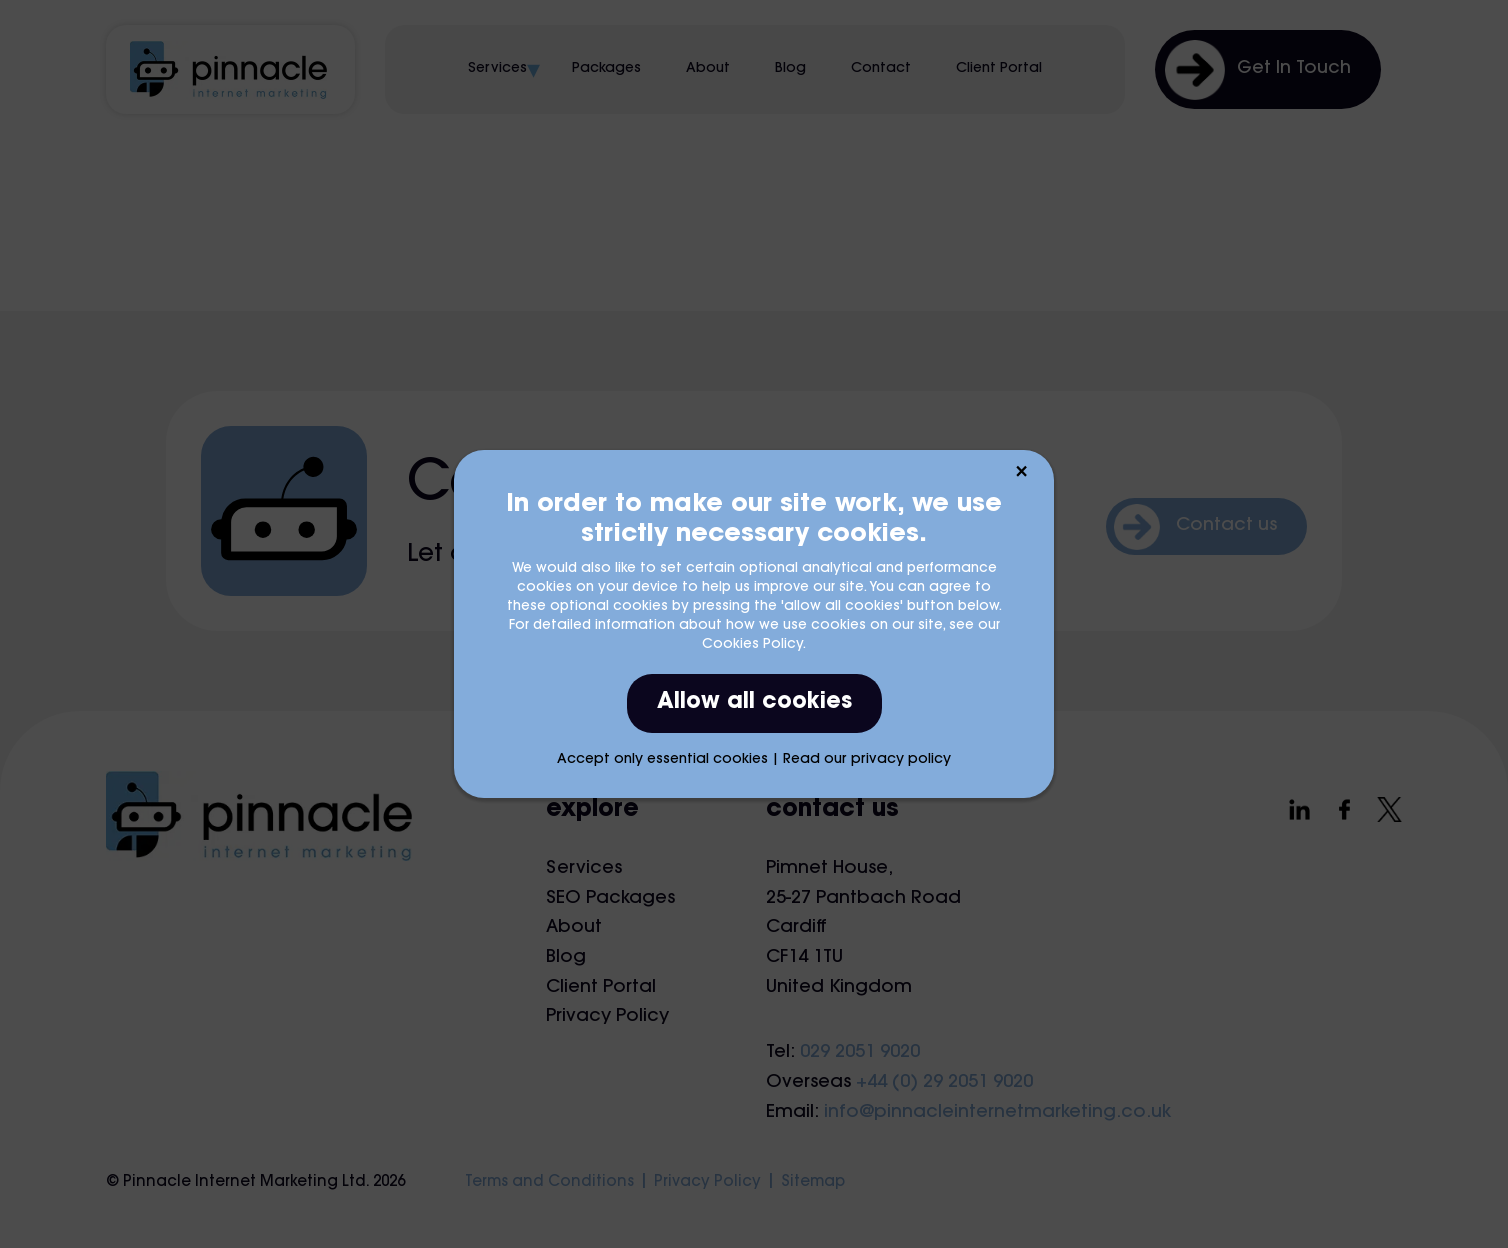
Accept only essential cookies (662, 760)
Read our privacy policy (867, 760)
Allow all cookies (754, 703)
